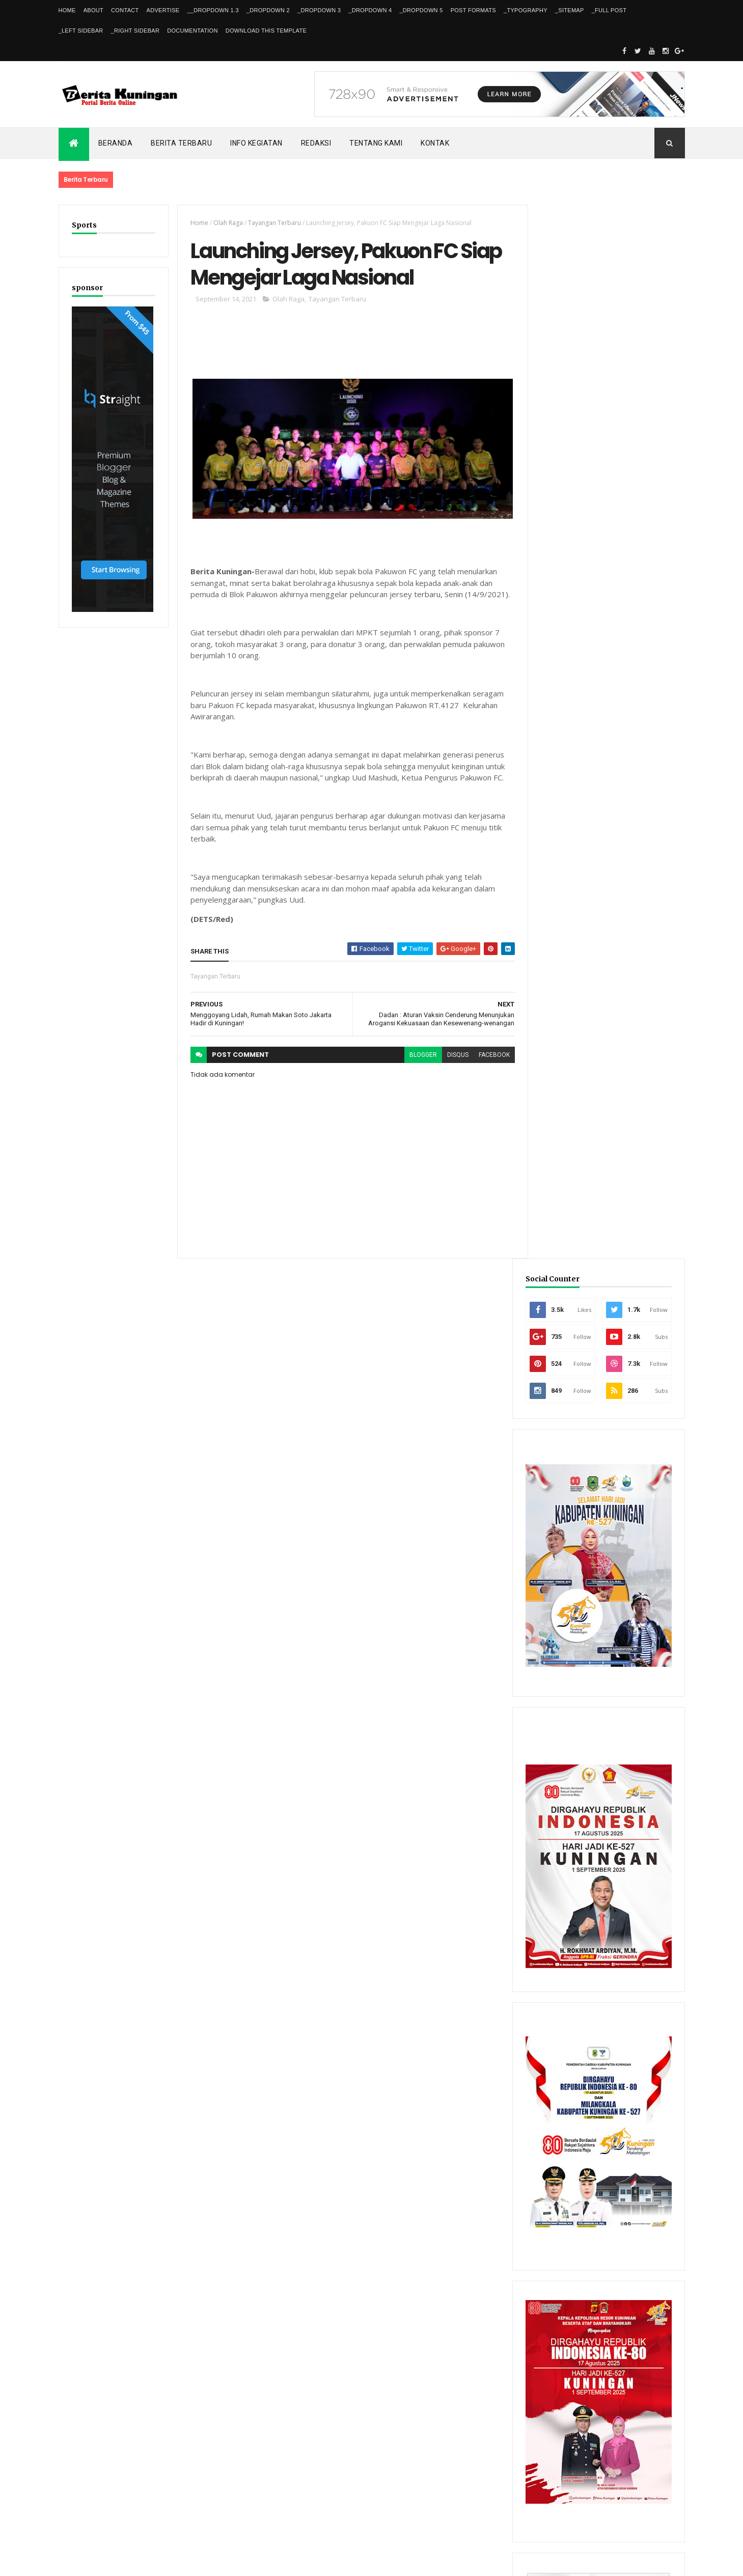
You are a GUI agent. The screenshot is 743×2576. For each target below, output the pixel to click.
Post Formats (473, 10)
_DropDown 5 (421, 10)
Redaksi (316, 143)
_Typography (525, 10)
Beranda (115, 143)
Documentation (192, 30)
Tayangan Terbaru (272, 222)
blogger (417, 1054)
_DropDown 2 (268, 10)
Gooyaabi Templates (205, 2561)
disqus (451, 1054)
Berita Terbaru (181, 143)
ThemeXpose (110, 2561)
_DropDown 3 (319, 10)
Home (67, 10)
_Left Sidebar (81, 30)
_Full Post (609, 10)
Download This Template (266, 30)
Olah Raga (226, 222)
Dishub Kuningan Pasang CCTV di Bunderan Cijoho (620, 2098)
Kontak (435, 143)
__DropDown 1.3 (212, 10)
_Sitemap (569, 10)
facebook (488, 1054)
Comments (646, 2247)
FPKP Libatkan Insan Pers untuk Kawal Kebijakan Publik (627, 2143)
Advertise (163, 10)
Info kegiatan (256, 143)
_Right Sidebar (135, 30)
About (93, 10)
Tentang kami (375, 143)
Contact (125, 10)
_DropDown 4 (370, 10)
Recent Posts (569, 2247)
